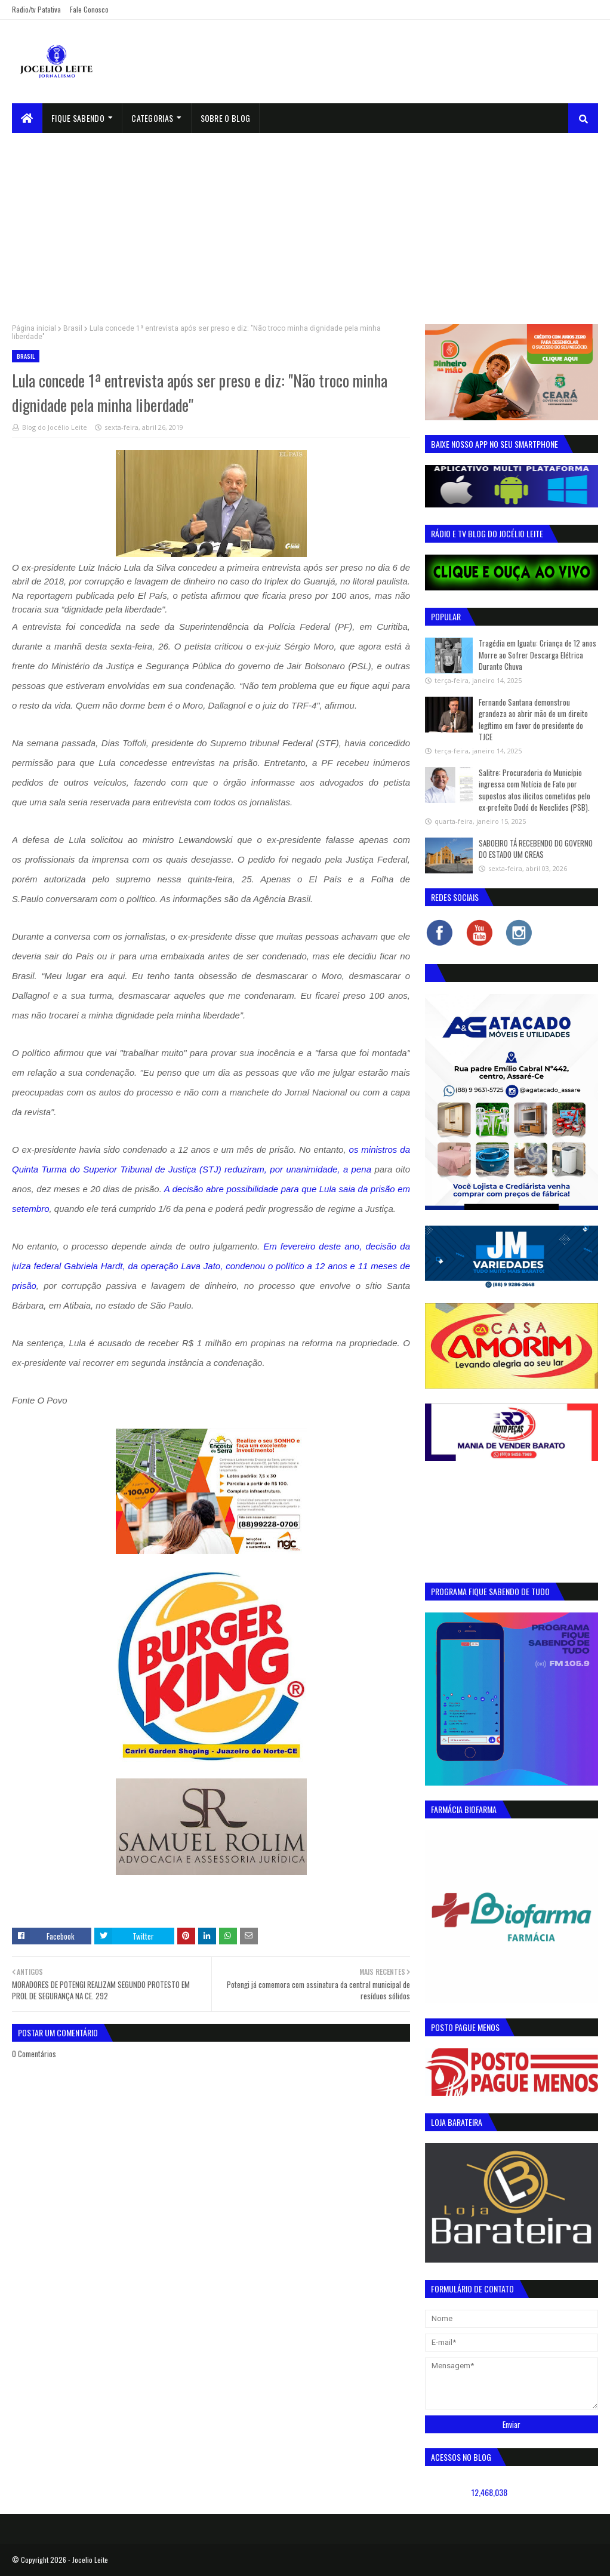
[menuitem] (27, 118)
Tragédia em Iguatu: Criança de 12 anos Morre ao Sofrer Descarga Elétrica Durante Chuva (537, 654)
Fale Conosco (89, 9)
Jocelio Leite (90, 2560)
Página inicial (34, 328)
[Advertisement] (305, 222)
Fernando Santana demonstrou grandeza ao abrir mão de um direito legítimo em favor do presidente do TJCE (533, 719)
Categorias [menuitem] (152, 118)
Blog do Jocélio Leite (54, 427)
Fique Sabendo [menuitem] (77, 118)
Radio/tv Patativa (36, 9)
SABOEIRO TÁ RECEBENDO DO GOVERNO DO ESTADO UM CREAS (536, 849)
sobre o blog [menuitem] (226, 118)
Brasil (72, 328)
